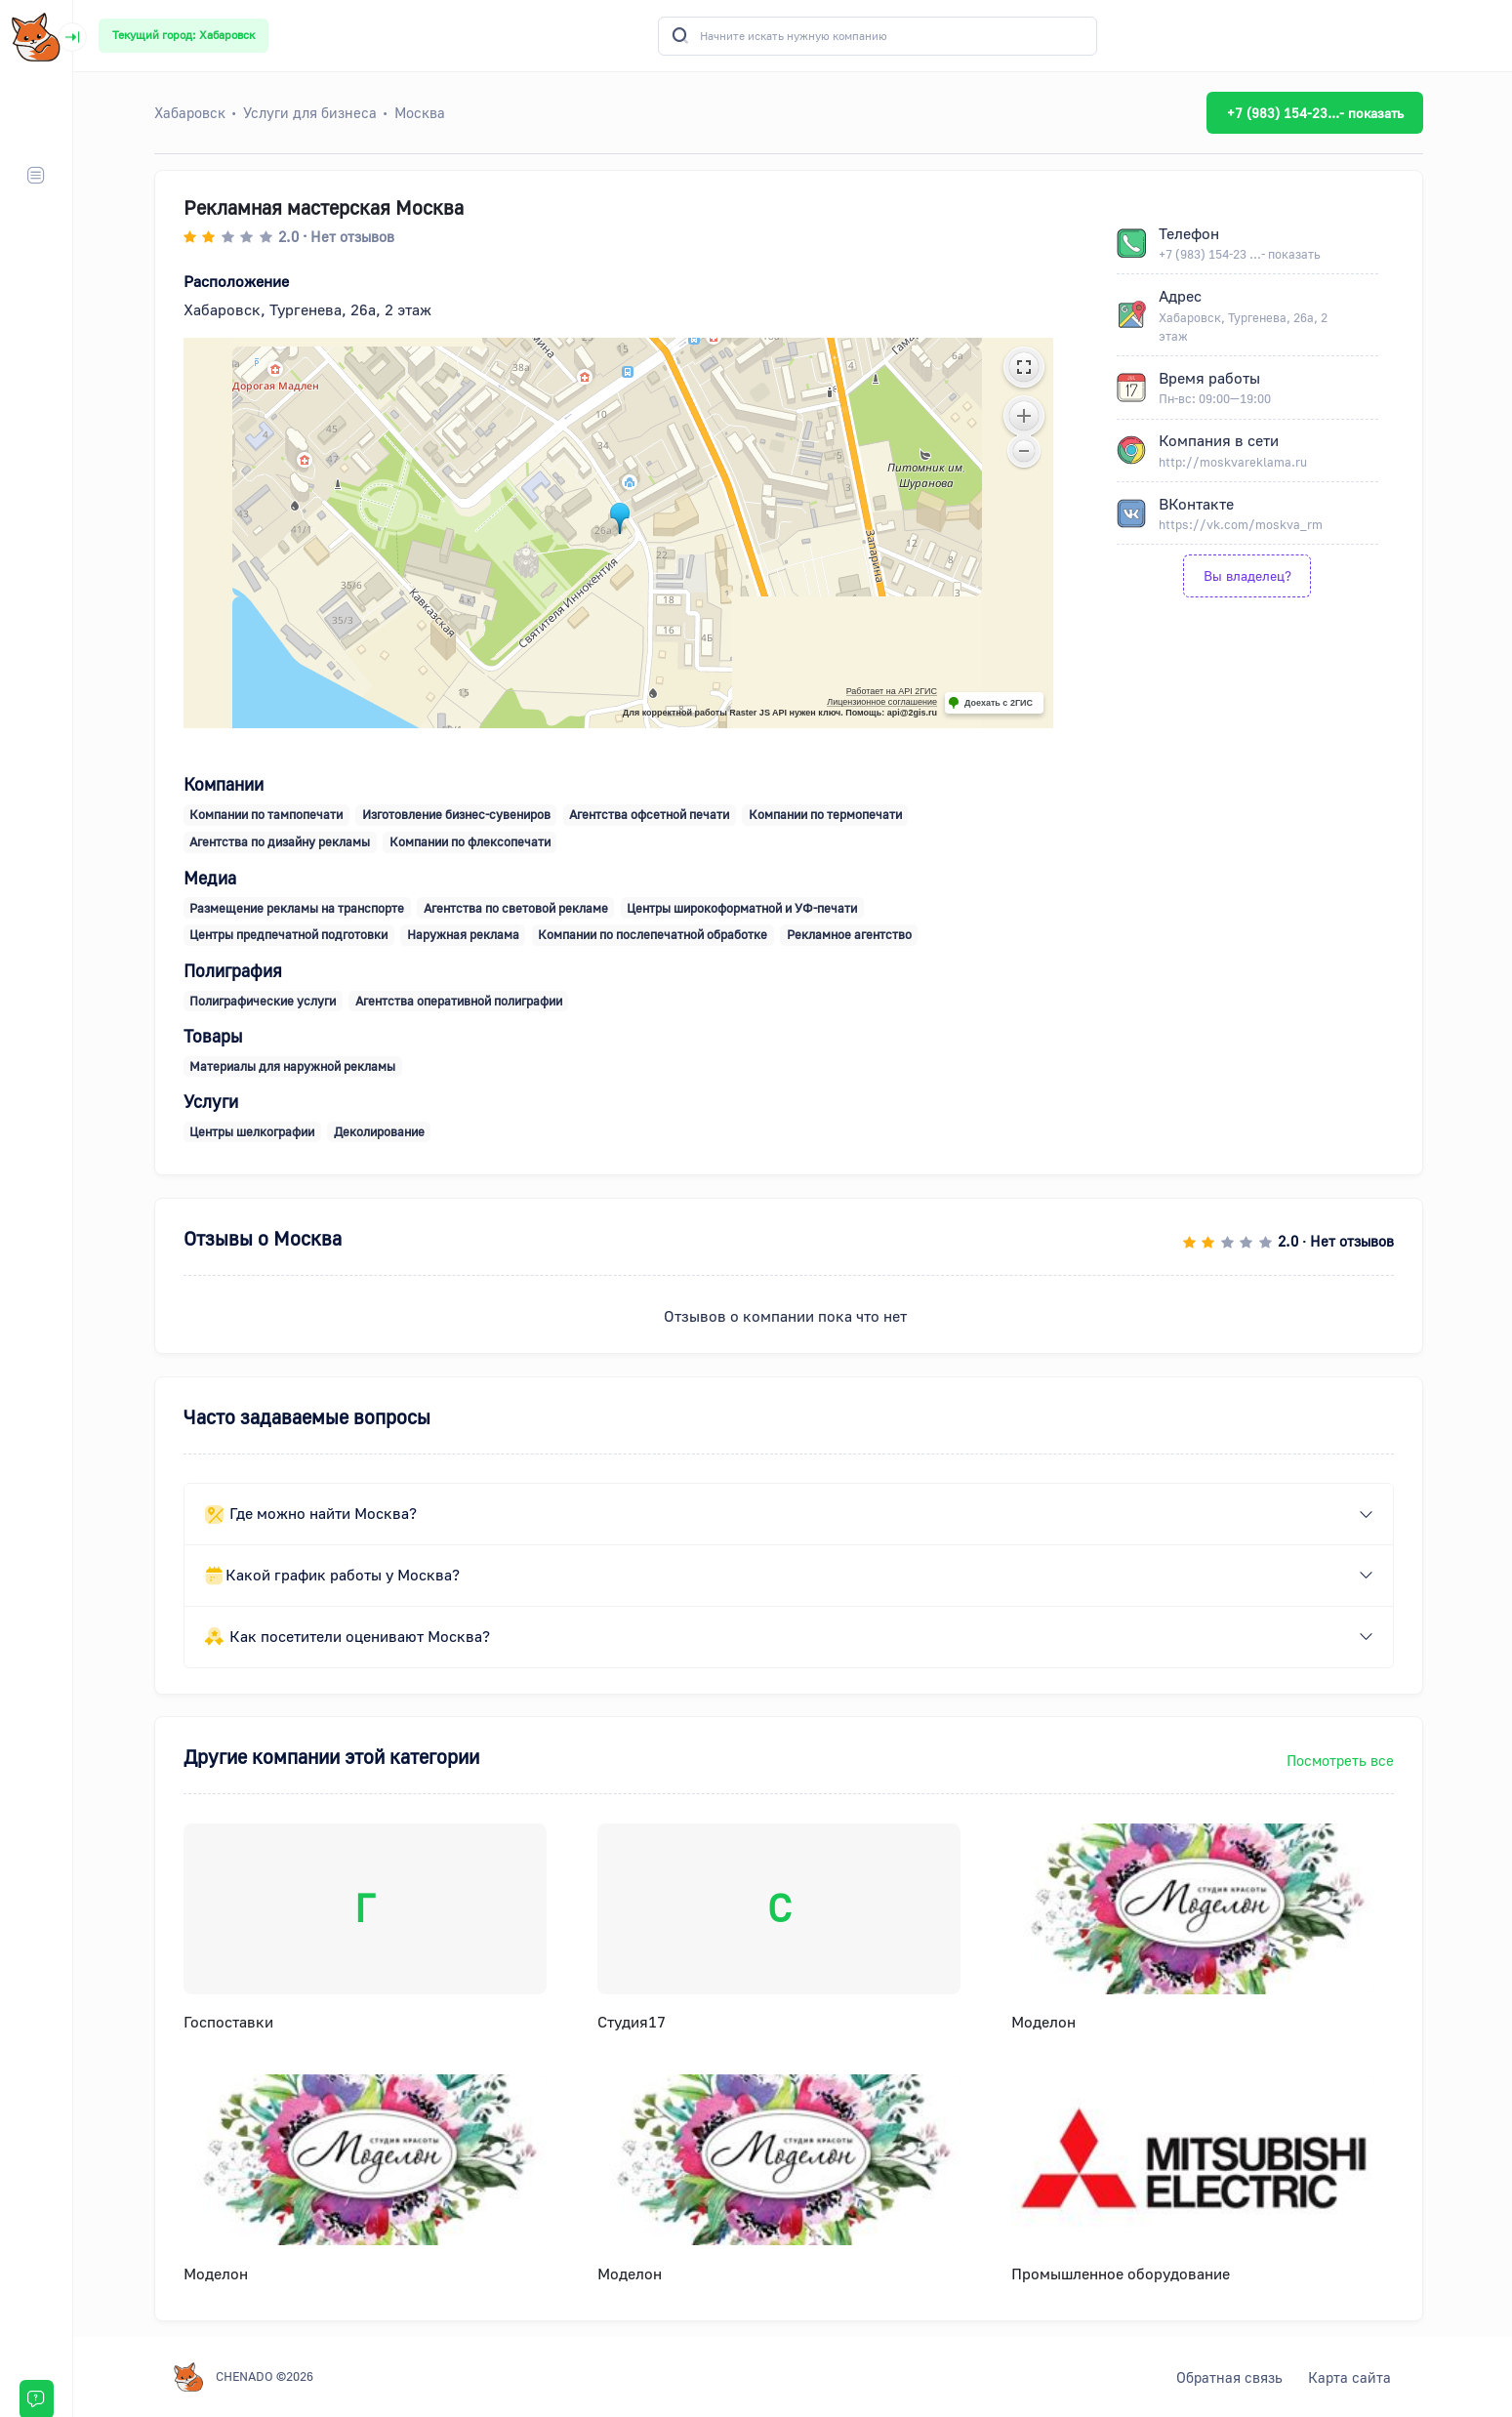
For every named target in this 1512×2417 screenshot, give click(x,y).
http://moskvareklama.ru (1237, 462)
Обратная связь (1233, 2377)
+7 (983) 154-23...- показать (1319, 112)
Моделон (1047, 2021)
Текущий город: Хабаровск (183, 34)
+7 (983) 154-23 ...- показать (1244, 254)
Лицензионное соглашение (886, 702)
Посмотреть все (1344, 1760)
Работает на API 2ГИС (895, 691)
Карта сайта (1353, 2377)
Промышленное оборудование (1124, 2273)
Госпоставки (232, 2021)
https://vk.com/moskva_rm (1245, 524)
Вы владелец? (1251, 575)
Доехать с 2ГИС (1002, 703)
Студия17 (635, 2021)
